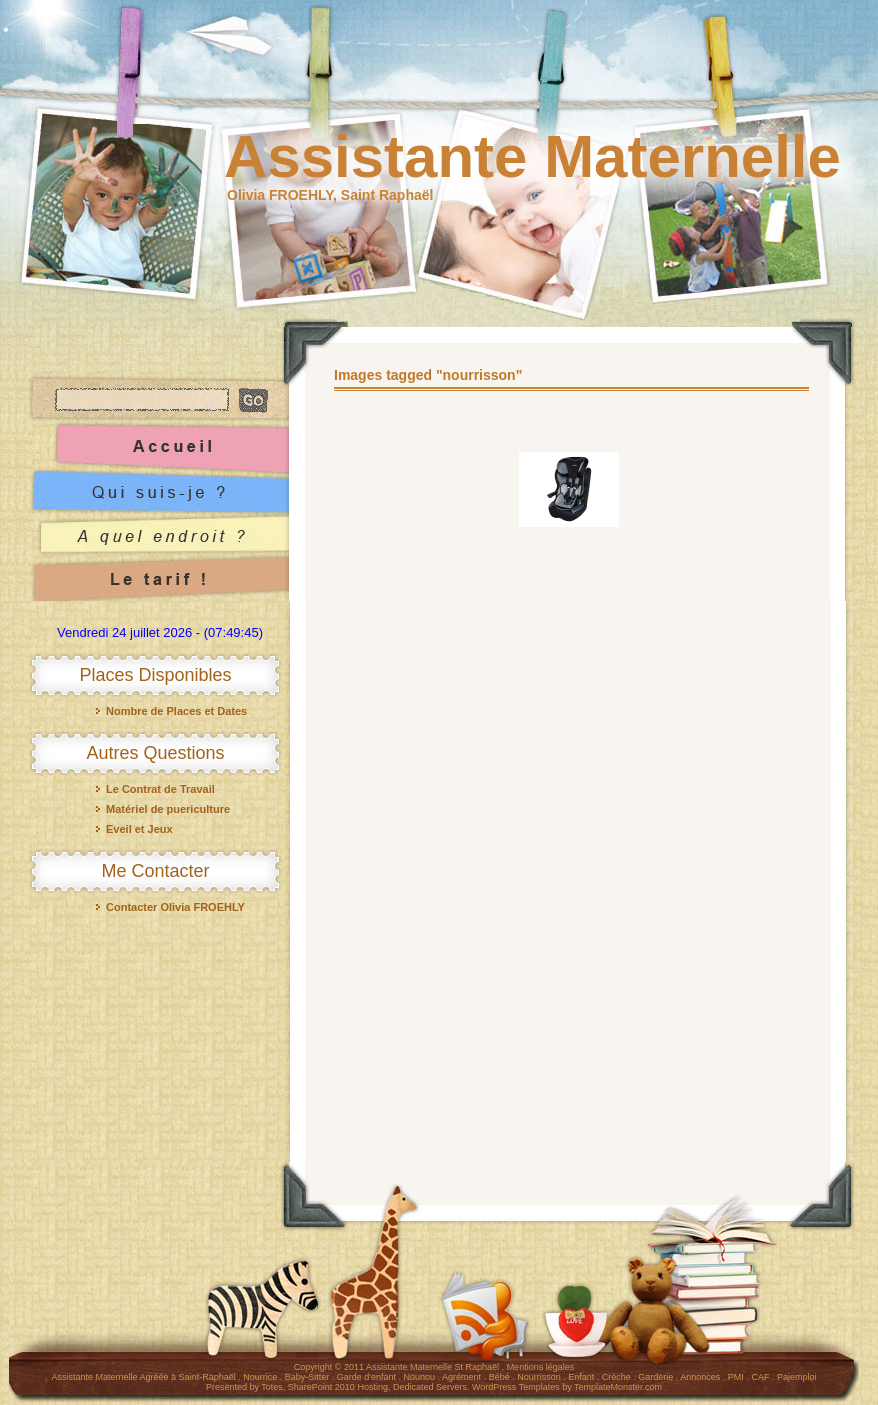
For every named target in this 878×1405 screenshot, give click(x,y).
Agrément (461, 1377)
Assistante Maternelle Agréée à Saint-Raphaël (144, 1377)
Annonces (700, 1377)
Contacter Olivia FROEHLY (175, 907)
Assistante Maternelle (532, 156)
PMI (736, 1377)
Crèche (616, 1377)
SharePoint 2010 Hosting (338, 1387)
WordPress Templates (516, 1387)
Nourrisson (539, 1377)
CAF (760, 1377)
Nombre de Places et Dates (176, 711)
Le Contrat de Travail (160, 789)
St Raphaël (477, 1367)
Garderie (655, 1377)
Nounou (420, 1377)
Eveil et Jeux (139, 829)
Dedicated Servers (430, 1387)
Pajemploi (797, 1377)
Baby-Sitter (307, 1377)
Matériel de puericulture (168, 809)
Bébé (499, 1377)
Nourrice (260, 1377)
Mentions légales (541, 1367)
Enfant (581, 1377)
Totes (272, 1387)
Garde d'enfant (366, 1377)
